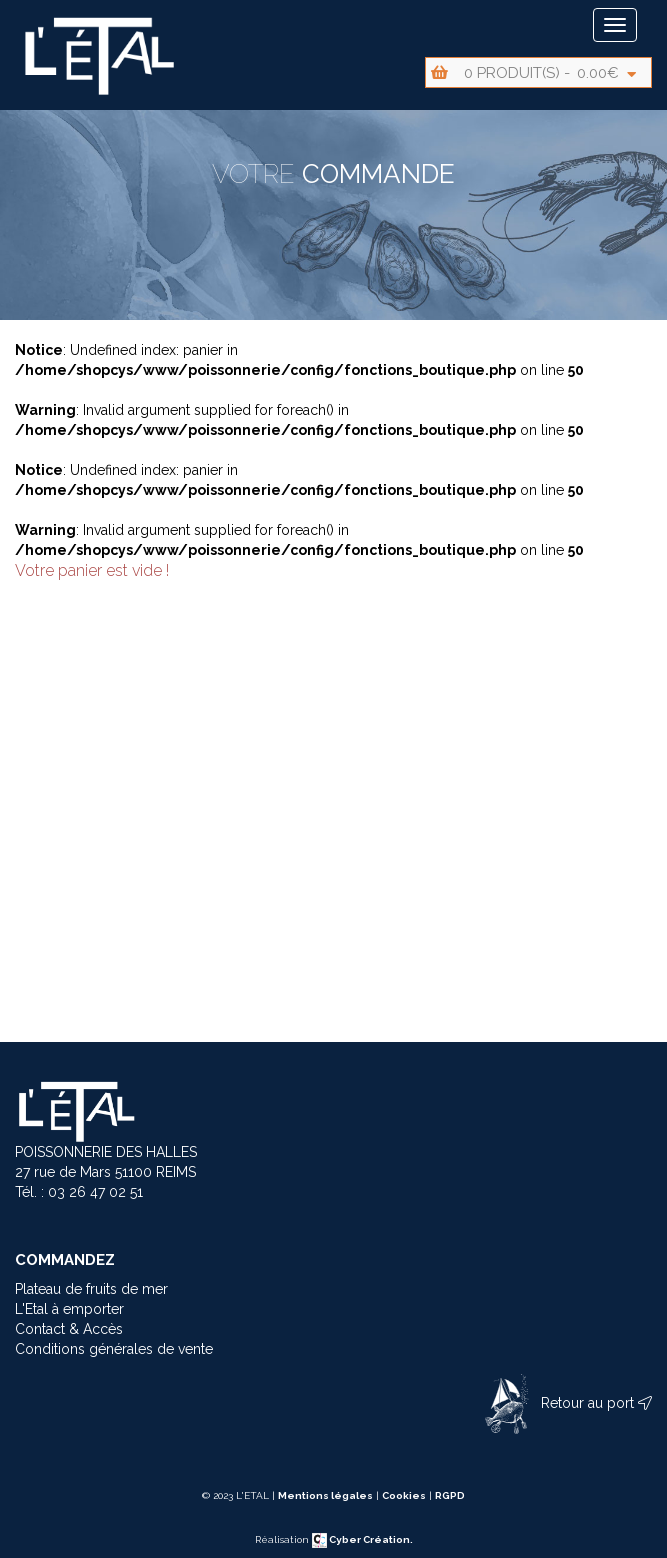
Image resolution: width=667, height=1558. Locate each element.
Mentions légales (325, 1495)
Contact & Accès (69, 1329)
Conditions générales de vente (114, 1349)
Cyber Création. (362, 1539)
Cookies (404, 1495)
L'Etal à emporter (69, 1309)
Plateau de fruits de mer (91, 1289)
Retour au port (564, 1403)
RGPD (450, 1495)
